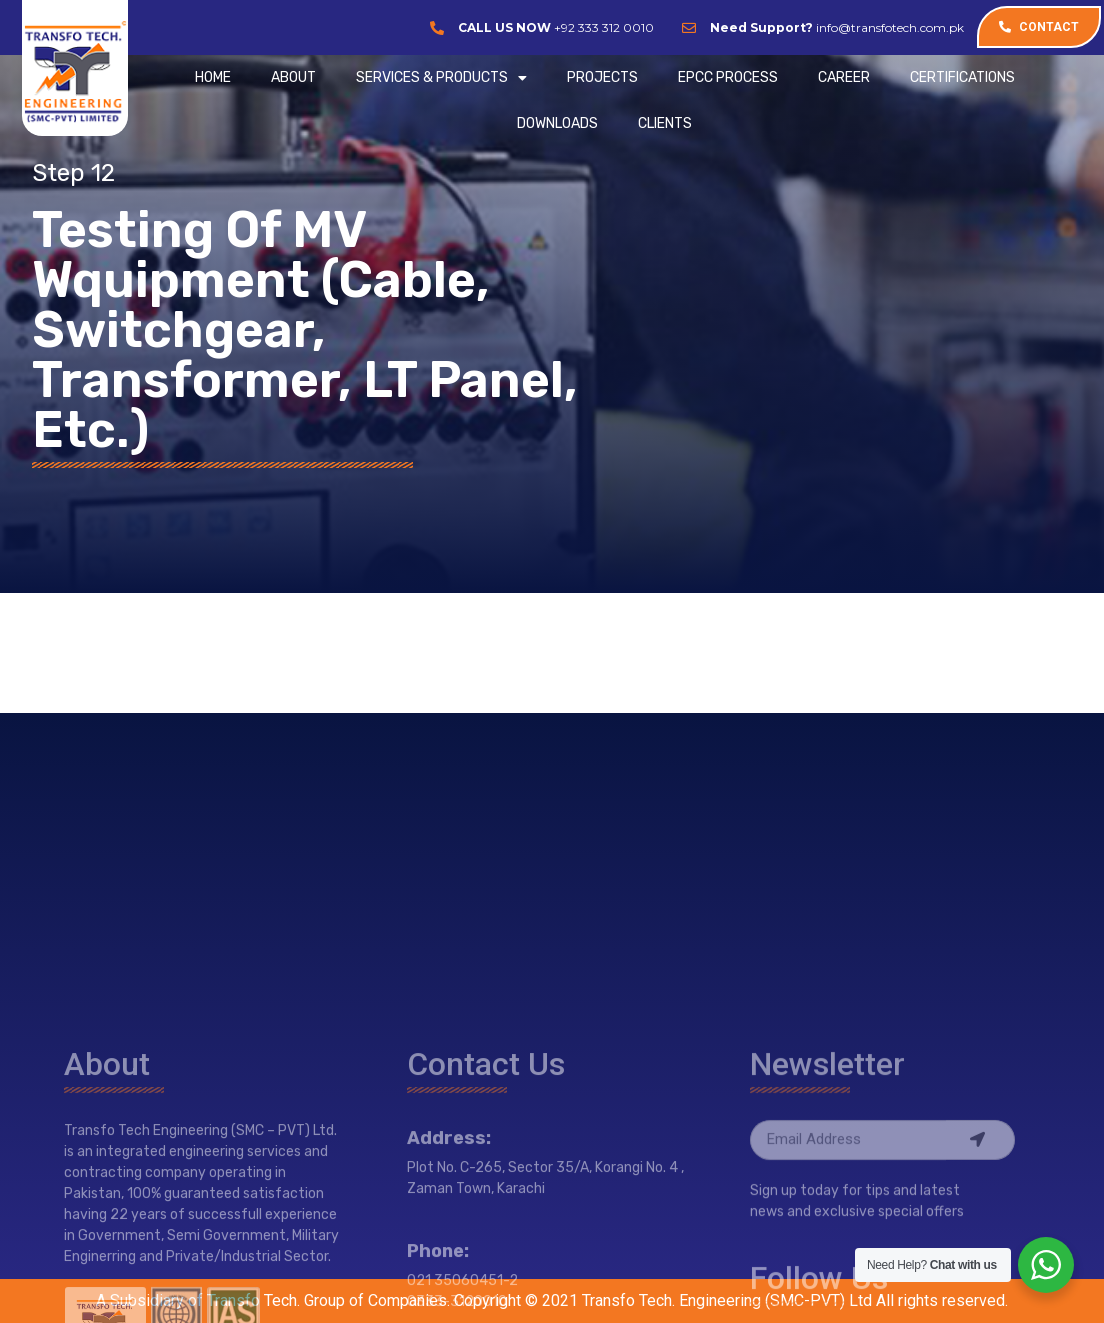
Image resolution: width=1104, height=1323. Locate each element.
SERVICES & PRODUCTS (441, 78)
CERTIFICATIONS (962, 77)
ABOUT (293, 77)
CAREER (844, 77)
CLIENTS (665, 123)
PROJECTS (602, 77)
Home (213, 77)
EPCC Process (728, 77)
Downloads (557, 123)
